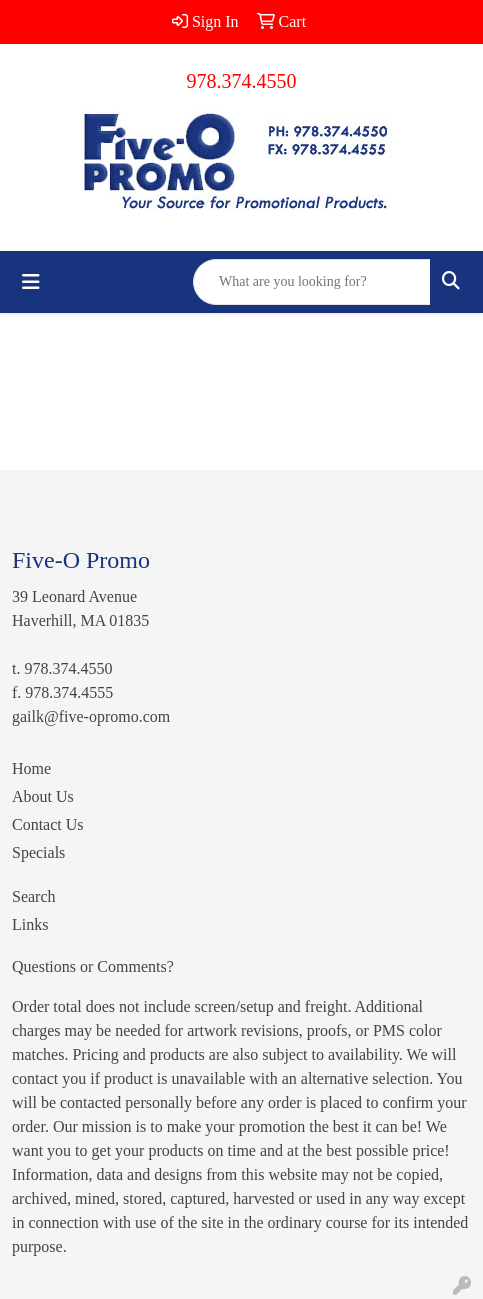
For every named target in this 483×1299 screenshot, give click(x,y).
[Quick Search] (312, 282)
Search (34, 896)
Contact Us (48, 824)
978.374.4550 (242, 81)
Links (30, 924)
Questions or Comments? (93, 966)
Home (31, 768)
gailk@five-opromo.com (91, 716)
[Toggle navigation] (31, 282)
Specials (38, 852)
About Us (43, 796)
